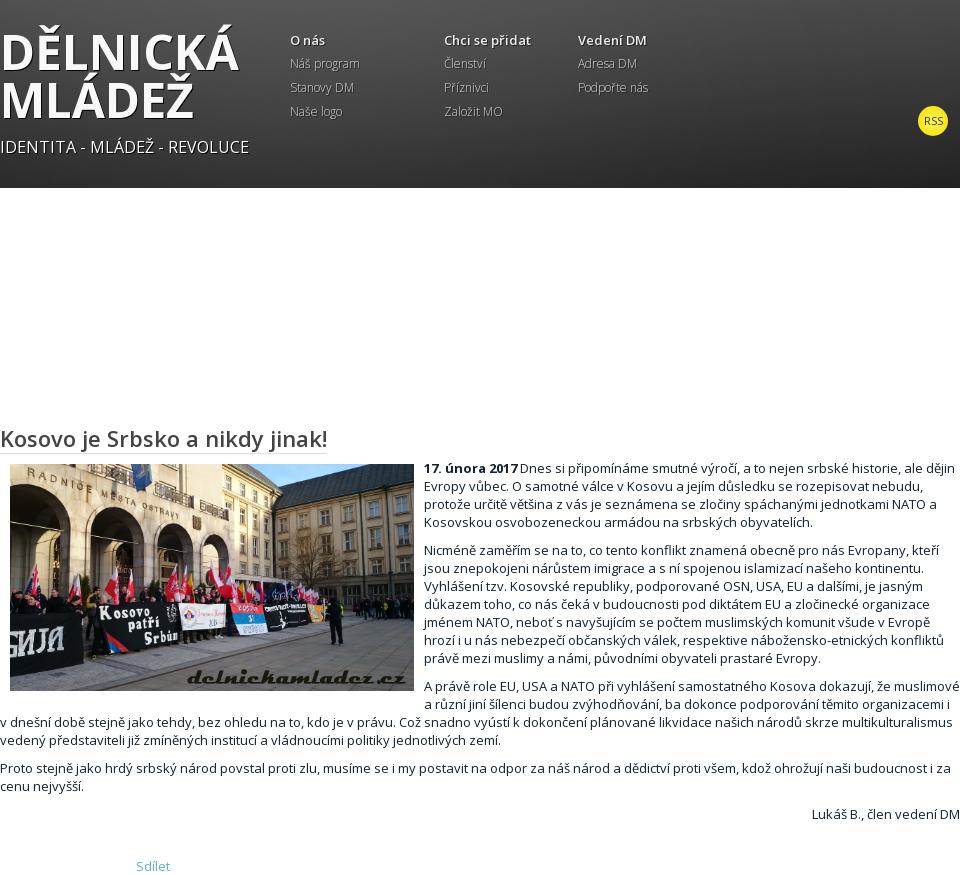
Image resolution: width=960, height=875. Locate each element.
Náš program (325, 63)
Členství (465, 63)
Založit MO (473, 111)
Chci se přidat (487, 40)
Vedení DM (612, 40)
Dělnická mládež (119, 75)
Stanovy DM (322, 87)
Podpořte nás (613, 87)
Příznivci (466, 87)
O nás (307, 40)
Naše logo (316, 111)
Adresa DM (607, 63)
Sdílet (153, 866)
